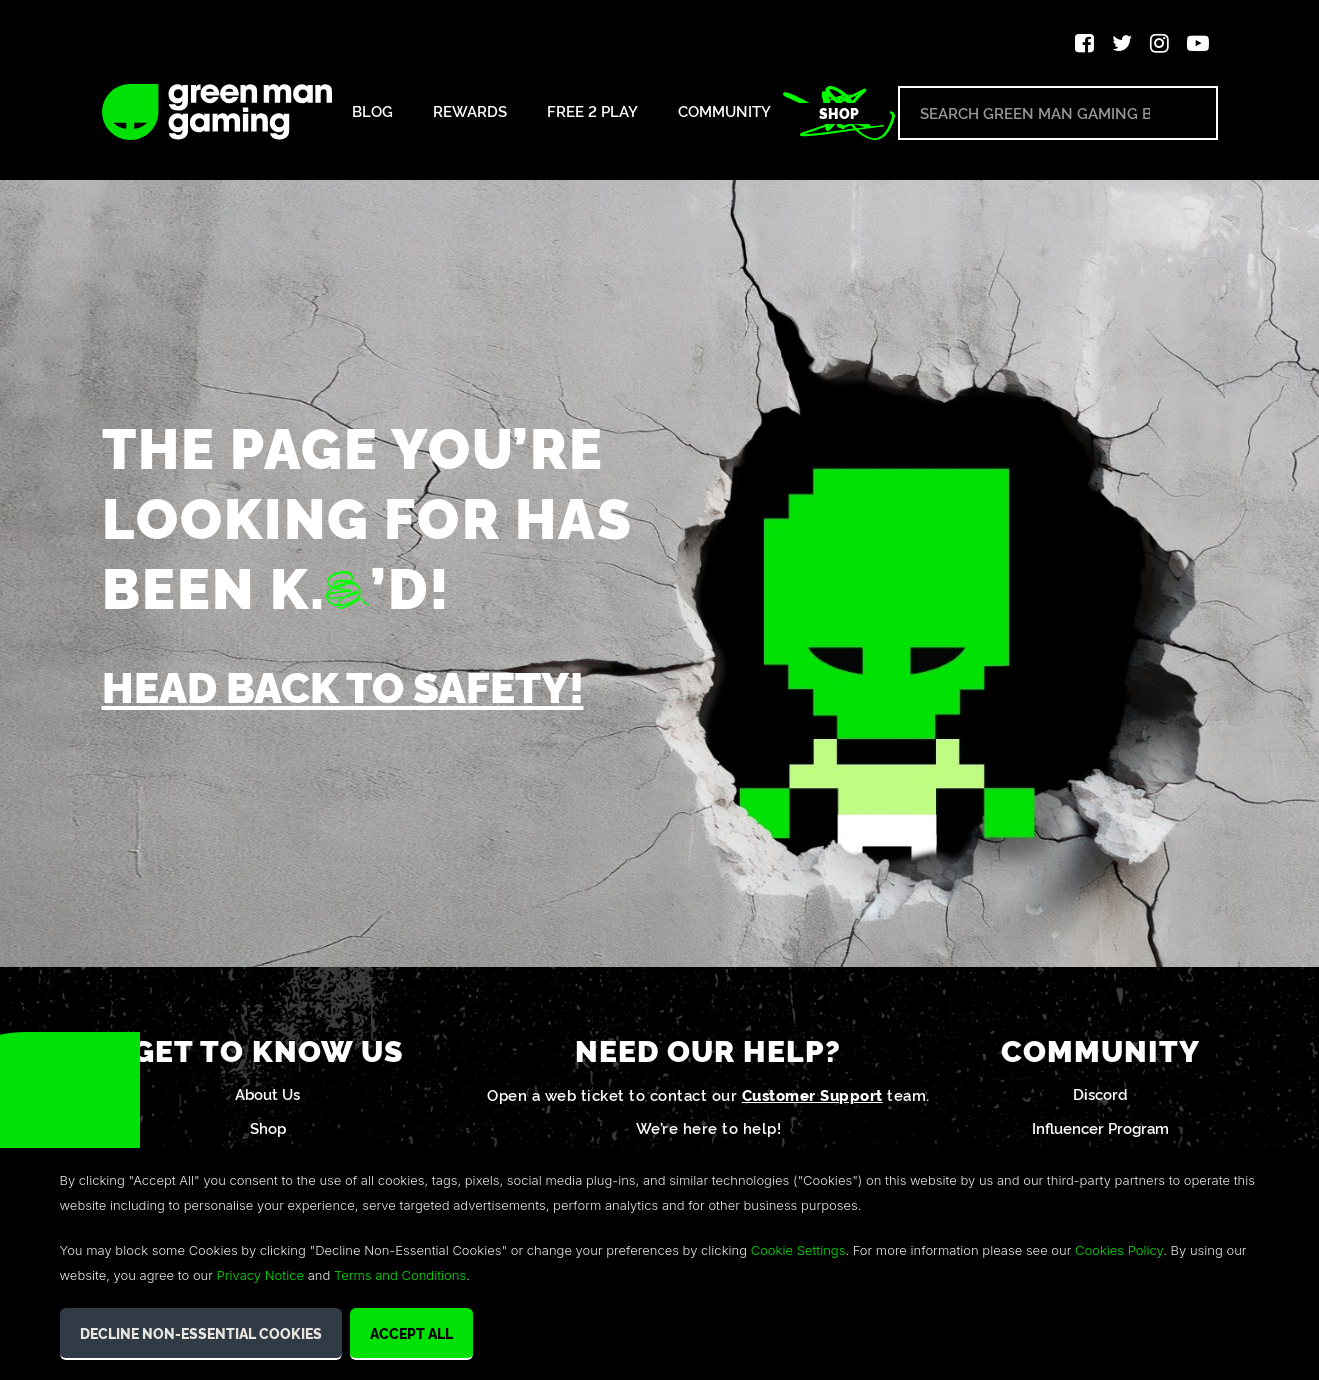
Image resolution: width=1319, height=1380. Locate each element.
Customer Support (812, 1097)
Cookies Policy (1119, 1250)
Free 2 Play (592, 111)
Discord (1100, 1096)
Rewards (470, 111)
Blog (372, 111)
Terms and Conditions (400, 1275)
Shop (839, 113)
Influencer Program (1100, 1130)
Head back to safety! (354, 687)
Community (724, 111)
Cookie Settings (798, 1250)
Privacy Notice (260, 1275)
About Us (267, 1096)
